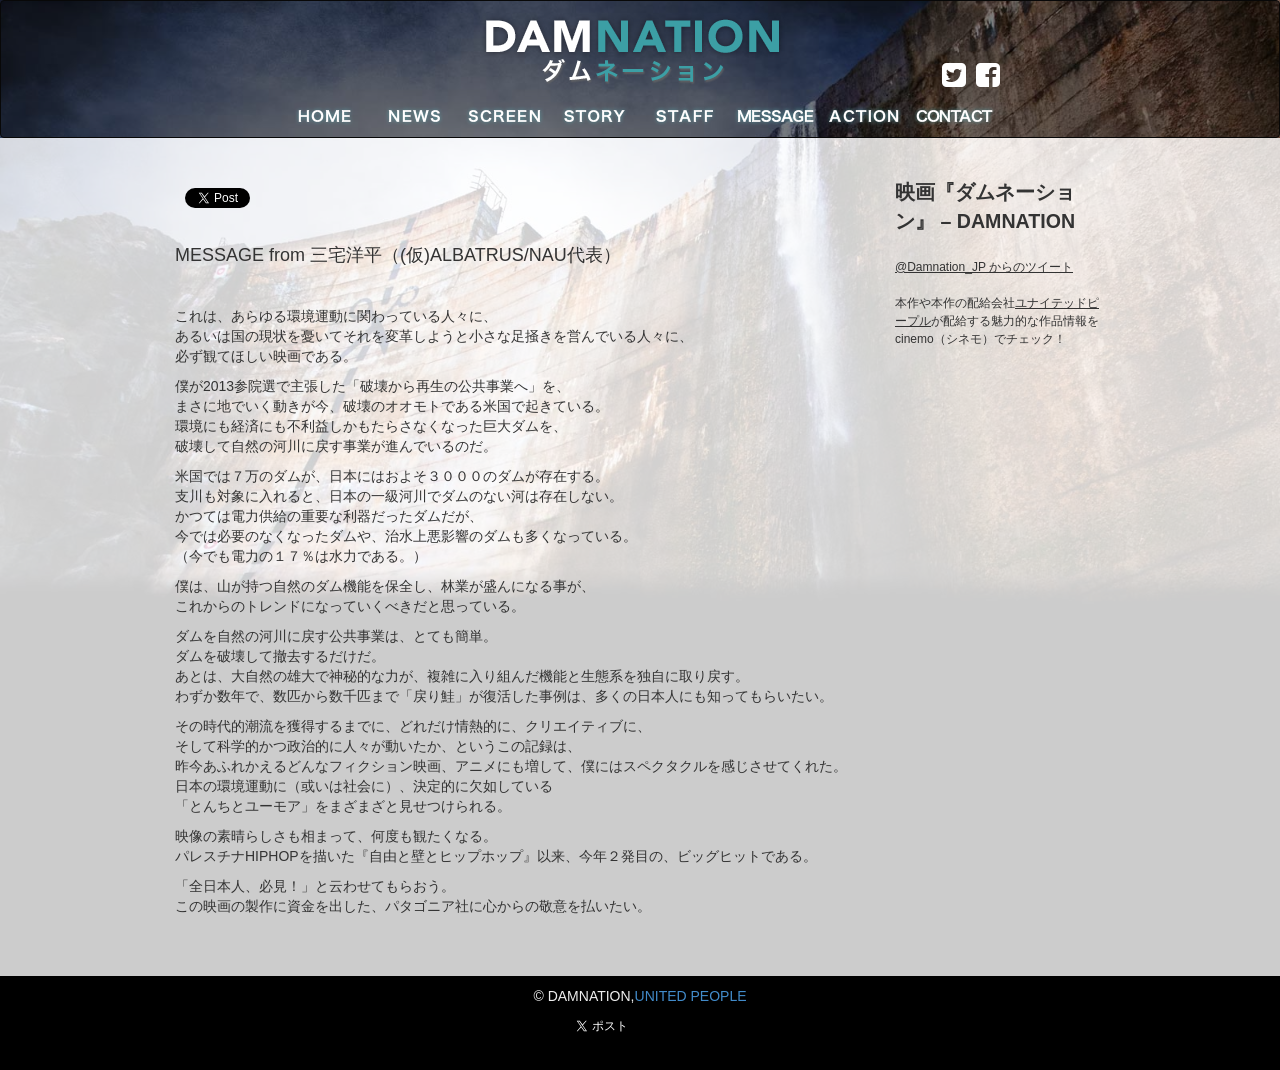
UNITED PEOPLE (691, 996)
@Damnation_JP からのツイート (984, 267)
